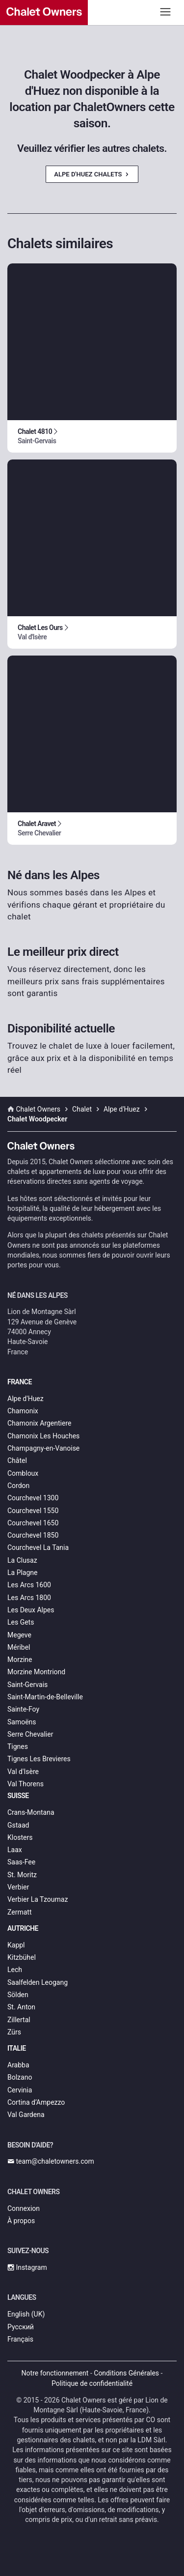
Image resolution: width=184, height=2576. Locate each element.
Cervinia (19, 2090)
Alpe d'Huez (25, 1398)
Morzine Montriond (36, 1672)
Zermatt (19, 1912)
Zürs (14, 2032)
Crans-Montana (30, 1812)
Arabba (18, 2065)
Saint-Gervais (27, 1685)
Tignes (17, 1746)
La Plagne (22, 1572)
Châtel (17, 1460)
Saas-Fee (21, 1862)
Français (20, 2339)
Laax (14, 1850)
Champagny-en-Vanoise (43, 1448)
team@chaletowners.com (50, 2161)
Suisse (18, 1796)
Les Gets (20, 1622)
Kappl (16, 1945)
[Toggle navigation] (165, 11)
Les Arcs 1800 (29, 1598)
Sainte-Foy (23, 1709)
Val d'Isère (23, 1771)
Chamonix (22, 1411)
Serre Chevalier (30, 1734)
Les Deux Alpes (30, 1610)
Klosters (19, 1837)
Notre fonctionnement (55, 2373)
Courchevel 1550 (32, 1511)
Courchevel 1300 (32, 1498)
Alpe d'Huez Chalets (92, 174)
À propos (21, 2221)
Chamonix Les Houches (43, 1436)
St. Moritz (22, 1875)
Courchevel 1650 (32, 1523)
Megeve (19, 1635)
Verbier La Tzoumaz (37, 1899)
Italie (16, 2048)
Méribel (18, 1647)
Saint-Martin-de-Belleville (45, 1697)
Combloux (22, 1473)
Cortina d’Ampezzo (36, 2102)
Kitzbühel (21, 1957)
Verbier (18, 1887)
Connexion (23, 2208)
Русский (20, 2327)
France (19, 1382)
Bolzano (19, 2077)
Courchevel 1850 (32, 1535)
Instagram (27, 2267)
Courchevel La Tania (38, 1547)
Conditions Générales (126, 2373)
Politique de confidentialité (92, 2383)
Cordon (18, 1485)
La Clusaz (22, 1560)
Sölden (17, 1995)
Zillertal (18, 2020)
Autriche (22, 1928)
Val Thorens (25, 1784)
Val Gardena (26, 2114)
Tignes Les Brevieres (39, 1759)
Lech (14, 1970)
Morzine (19, 1659)
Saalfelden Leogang (37, 1982)
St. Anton (21, 2007)
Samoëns (21, 1722)
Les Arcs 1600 (29, 1585)
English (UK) (26, 2314)
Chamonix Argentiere (39, 1423)
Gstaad (18, 1825)
